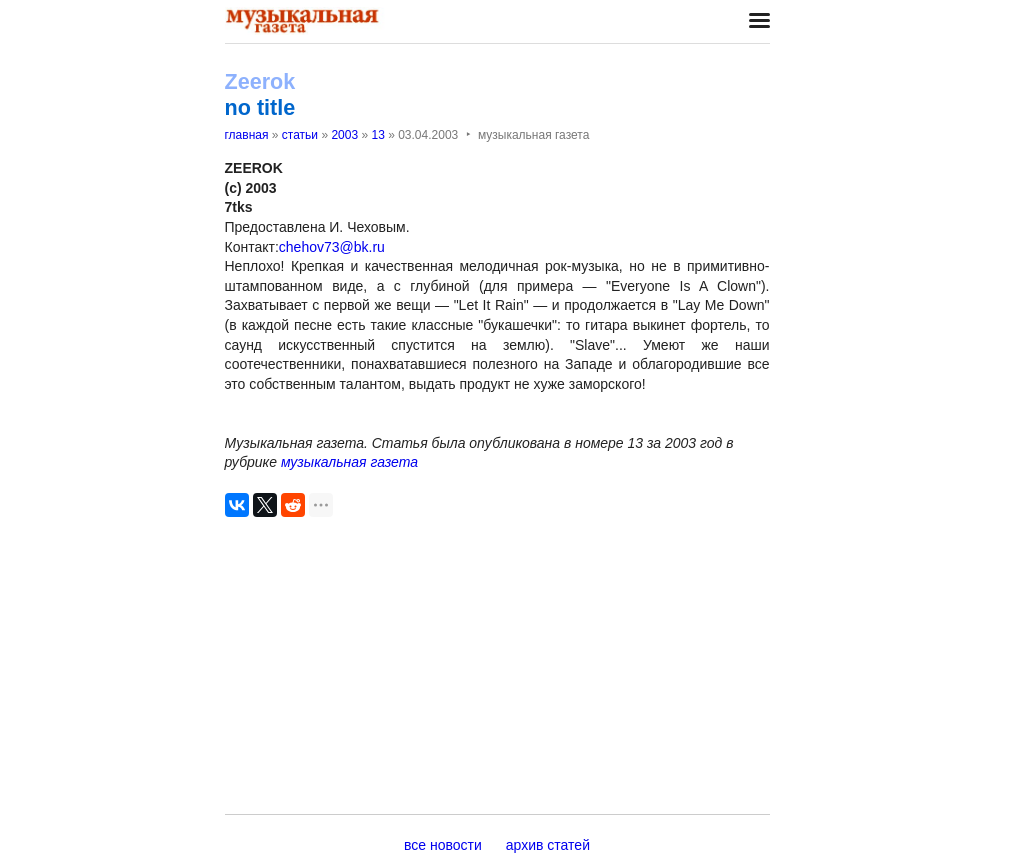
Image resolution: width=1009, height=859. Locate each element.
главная (247, 135)
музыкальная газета (349, 462)
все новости (443, 845)
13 (377, 135)
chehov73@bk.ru (332, 247)
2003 (344, 135)
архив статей (548, 845)
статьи (300, 135)
